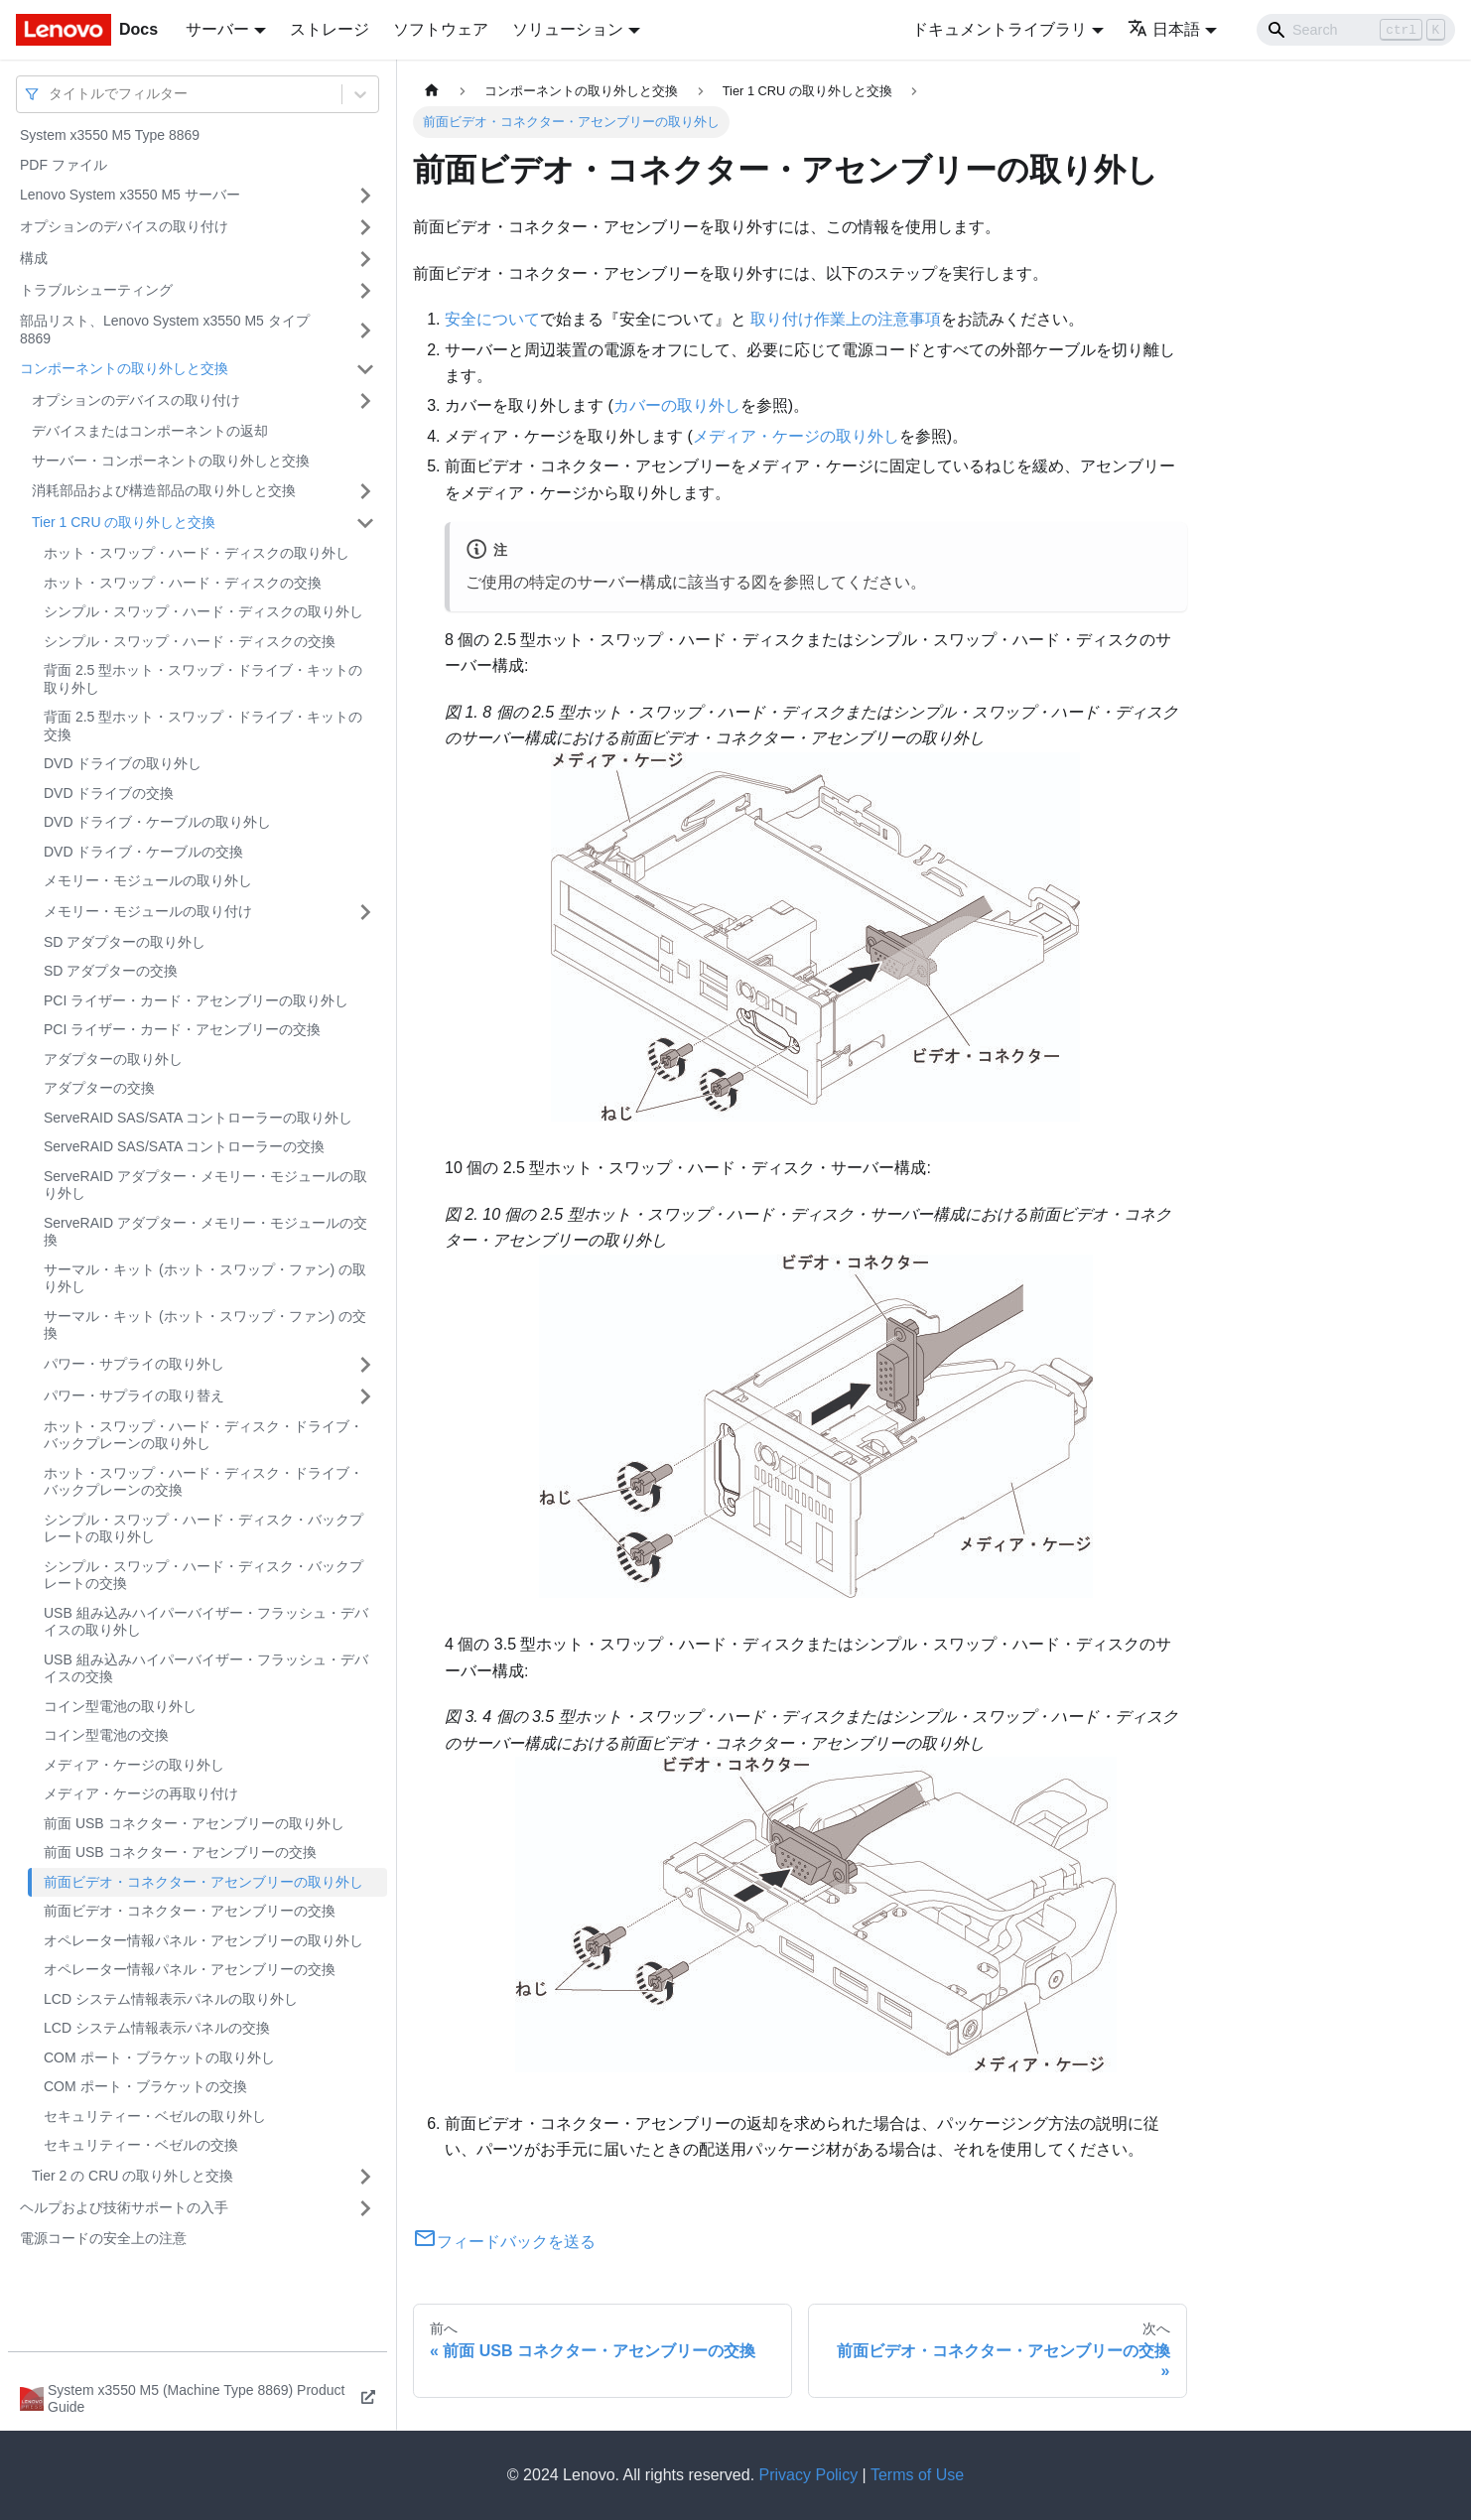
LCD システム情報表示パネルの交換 (157, 2028)
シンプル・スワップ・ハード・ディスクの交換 (189, 641)
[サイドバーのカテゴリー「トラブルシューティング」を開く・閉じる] (365, 291)
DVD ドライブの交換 (109, 793)
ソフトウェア (440, 29)
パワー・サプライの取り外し (134, 1364)
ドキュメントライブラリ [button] (999, 29)
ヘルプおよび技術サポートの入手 (124, 2207)
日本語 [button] (1164, 29)
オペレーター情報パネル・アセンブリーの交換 (189, 1969)
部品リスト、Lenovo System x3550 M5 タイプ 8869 (165, 329)
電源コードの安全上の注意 (103, 2238)
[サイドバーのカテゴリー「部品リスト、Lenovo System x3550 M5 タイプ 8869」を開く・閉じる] (365, 330)
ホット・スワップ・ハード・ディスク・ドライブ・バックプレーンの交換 (203, 1482)
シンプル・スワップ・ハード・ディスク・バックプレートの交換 (203, 1575)
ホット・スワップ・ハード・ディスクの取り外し (196, 553)
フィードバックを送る (504, 2241)
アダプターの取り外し (113, 1059)
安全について (492, 319)
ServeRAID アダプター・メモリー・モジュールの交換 (205, 1232)
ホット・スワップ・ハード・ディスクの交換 (183, 583)
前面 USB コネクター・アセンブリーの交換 (180, 1852)
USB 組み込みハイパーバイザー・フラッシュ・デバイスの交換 (206, 1668)
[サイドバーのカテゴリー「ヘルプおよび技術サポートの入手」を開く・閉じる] (365, 2208)
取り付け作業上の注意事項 (845, 319)
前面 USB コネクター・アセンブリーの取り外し (194, 1823)
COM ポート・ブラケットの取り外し (159, 2057)
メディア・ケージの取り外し (134, 1765)
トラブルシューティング (96, 290)
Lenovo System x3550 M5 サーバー (130, 194)
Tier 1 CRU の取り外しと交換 (123, 522)
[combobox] (51, 93)
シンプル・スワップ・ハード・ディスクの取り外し (203, 611)
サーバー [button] (217, 29)
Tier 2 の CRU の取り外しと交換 (132, 2176)
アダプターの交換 (99, 1088)
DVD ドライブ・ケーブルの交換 (143, 852)
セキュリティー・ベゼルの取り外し (155, 2116)
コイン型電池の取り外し (120, 1706)
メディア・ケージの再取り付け (141, 1793)
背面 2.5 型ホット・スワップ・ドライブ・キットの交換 (203, 725)
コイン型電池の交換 (106, 1735)
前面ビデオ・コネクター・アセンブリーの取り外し (203, 1882)
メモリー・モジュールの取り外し (148, 880)
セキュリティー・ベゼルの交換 (141, 2145)
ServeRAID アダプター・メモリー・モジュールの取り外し (205, 1185)
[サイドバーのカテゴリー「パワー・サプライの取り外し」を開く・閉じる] (365, 1365)
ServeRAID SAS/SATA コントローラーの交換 (184, 1146)
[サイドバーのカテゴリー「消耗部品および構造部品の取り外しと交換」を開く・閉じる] (365, 491)
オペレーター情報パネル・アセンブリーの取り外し (203, 1940)
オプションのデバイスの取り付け (124, 226)
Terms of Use (917, 2474)
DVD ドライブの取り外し (122, 763)
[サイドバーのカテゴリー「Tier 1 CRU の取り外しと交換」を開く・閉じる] (365, 523)
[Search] (1356, 30)
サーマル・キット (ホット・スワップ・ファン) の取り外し (205, 1278)
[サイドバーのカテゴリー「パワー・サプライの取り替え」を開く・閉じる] (365, 1396)
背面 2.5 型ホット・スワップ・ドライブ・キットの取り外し (203, 679)
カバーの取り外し (676, 405)
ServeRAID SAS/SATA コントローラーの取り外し (198, 1118)
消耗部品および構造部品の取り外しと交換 (164, 490)
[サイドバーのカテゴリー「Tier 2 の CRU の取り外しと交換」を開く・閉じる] (365, 2176)
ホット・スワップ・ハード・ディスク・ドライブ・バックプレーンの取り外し (203, 1435)
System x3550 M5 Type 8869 (110, 135)
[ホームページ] (432, 90)
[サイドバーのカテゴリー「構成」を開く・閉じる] (365, 259)
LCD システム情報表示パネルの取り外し (171, 1999)
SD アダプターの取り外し (124, 942)
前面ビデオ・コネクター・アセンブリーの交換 (189, 1911)
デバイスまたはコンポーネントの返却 (150, 431)
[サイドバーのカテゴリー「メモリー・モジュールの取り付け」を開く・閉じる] (365, 912)
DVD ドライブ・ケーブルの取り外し (157, 822)
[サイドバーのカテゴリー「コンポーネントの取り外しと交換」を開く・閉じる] (365, 369)
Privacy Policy (809, 2474)
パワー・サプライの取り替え (134, 1395)
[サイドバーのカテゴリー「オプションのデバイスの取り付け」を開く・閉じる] (365, 227)
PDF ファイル (63, 165)
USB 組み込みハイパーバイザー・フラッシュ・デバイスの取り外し (206, 1622)
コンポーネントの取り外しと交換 (124, 368)
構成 (34, 258)
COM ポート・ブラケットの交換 (145, 2086)
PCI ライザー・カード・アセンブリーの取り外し (196, 1000)
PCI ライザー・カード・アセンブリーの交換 (182, 1029)
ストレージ (329, 29)
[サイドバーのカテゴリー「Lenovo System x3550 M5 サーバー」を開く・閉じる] (365, 195)
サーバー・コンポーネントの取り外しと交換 (171, 460)
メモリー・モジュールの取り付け (148, 911)
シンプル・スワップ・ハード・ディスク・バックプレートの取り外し (203, 1528)
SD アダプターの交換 (111, 971)
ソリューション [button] (567, 29)
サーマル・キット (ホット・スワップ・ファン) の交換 (205, 1325)
